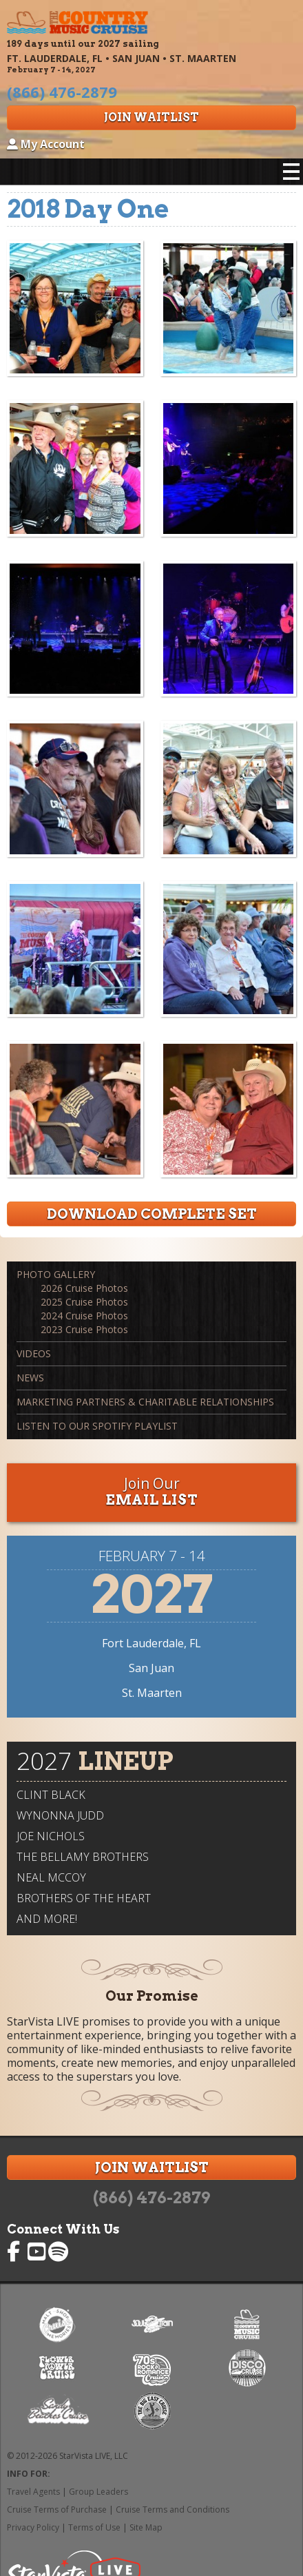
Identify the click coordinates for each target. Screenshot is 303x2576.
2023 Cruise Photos (84, 1329)
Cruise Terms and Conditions (172, 2509)
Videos (34, 1353)
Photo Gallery (56, 1274)
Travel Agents (33, 2491)
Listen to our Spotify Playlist (97, 1425)
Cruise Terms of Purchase (57, 2509)
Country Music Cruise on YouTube (38, 2251)
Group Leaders (98, 2491)
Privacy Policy (33, 2527)
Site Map (146, 2527)
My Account (46, 144)
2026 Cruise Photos (84, 1288)
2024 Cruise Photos (84, 1315)
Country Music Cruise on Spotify (58, 2251)
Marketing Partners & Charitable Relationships (145, 1401)
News (30, 1377)
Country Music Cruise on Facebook (17, 2251)
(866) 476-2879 (151, 2197)
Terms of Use (94, 2527)
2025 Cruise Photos (84, 1301)
